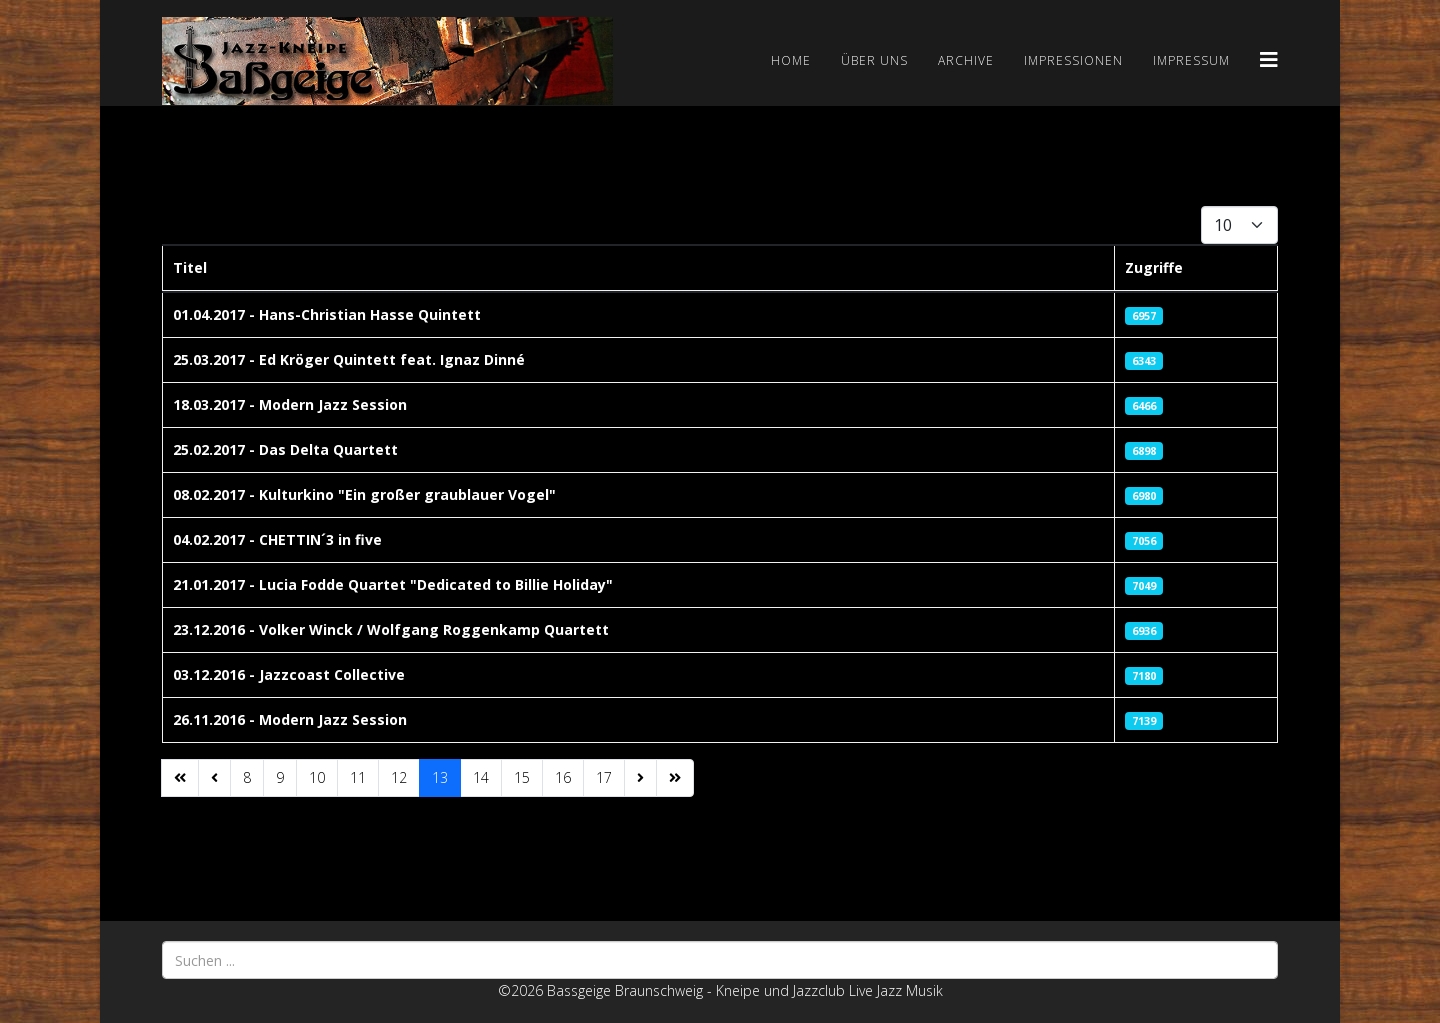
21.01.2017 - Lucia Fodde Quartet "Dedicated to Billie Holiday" (393, 584)
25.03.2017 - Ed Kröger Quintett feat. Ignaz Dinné (349, 359)
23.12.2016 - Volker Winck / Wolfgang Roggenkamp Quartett (391, 629)
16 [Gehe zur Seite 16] (563, 777)
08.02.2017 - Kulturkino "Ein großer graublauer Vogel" (364, 494)
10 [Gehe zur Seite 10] (317, 777)
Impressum (1191, 60)
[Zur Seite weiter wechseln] (640, 778)
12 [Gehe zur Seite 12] (399, 777)
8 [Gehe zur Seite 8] (247, 777)
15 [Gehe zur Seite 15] (522, 777)
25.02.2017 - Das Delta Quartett (285, 449)
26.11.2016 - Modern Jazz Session (290, 719)
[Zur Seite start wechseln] (180, 778)
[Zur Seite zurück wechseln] (214, 778)
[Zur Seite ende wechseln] (675, 778)
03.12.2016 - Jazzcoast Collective (289, 674)
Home (791, 60)
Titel (190, 267)
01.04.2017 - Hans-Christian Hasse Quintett (327, 314)
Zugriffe (1154, 267)
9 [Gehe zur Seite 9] (280, 777)
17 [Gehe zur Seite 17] (604, 777)
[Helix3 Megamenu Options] (1269, 59)
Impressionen (1073, 60)
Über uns (874, 60)
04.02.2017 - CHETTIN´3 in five (277, 539)
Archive (966, 60)
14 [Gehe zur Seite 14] (481, 777)
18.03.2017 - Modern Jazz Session (290, 404)
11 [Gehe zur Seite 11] (358, 777)
